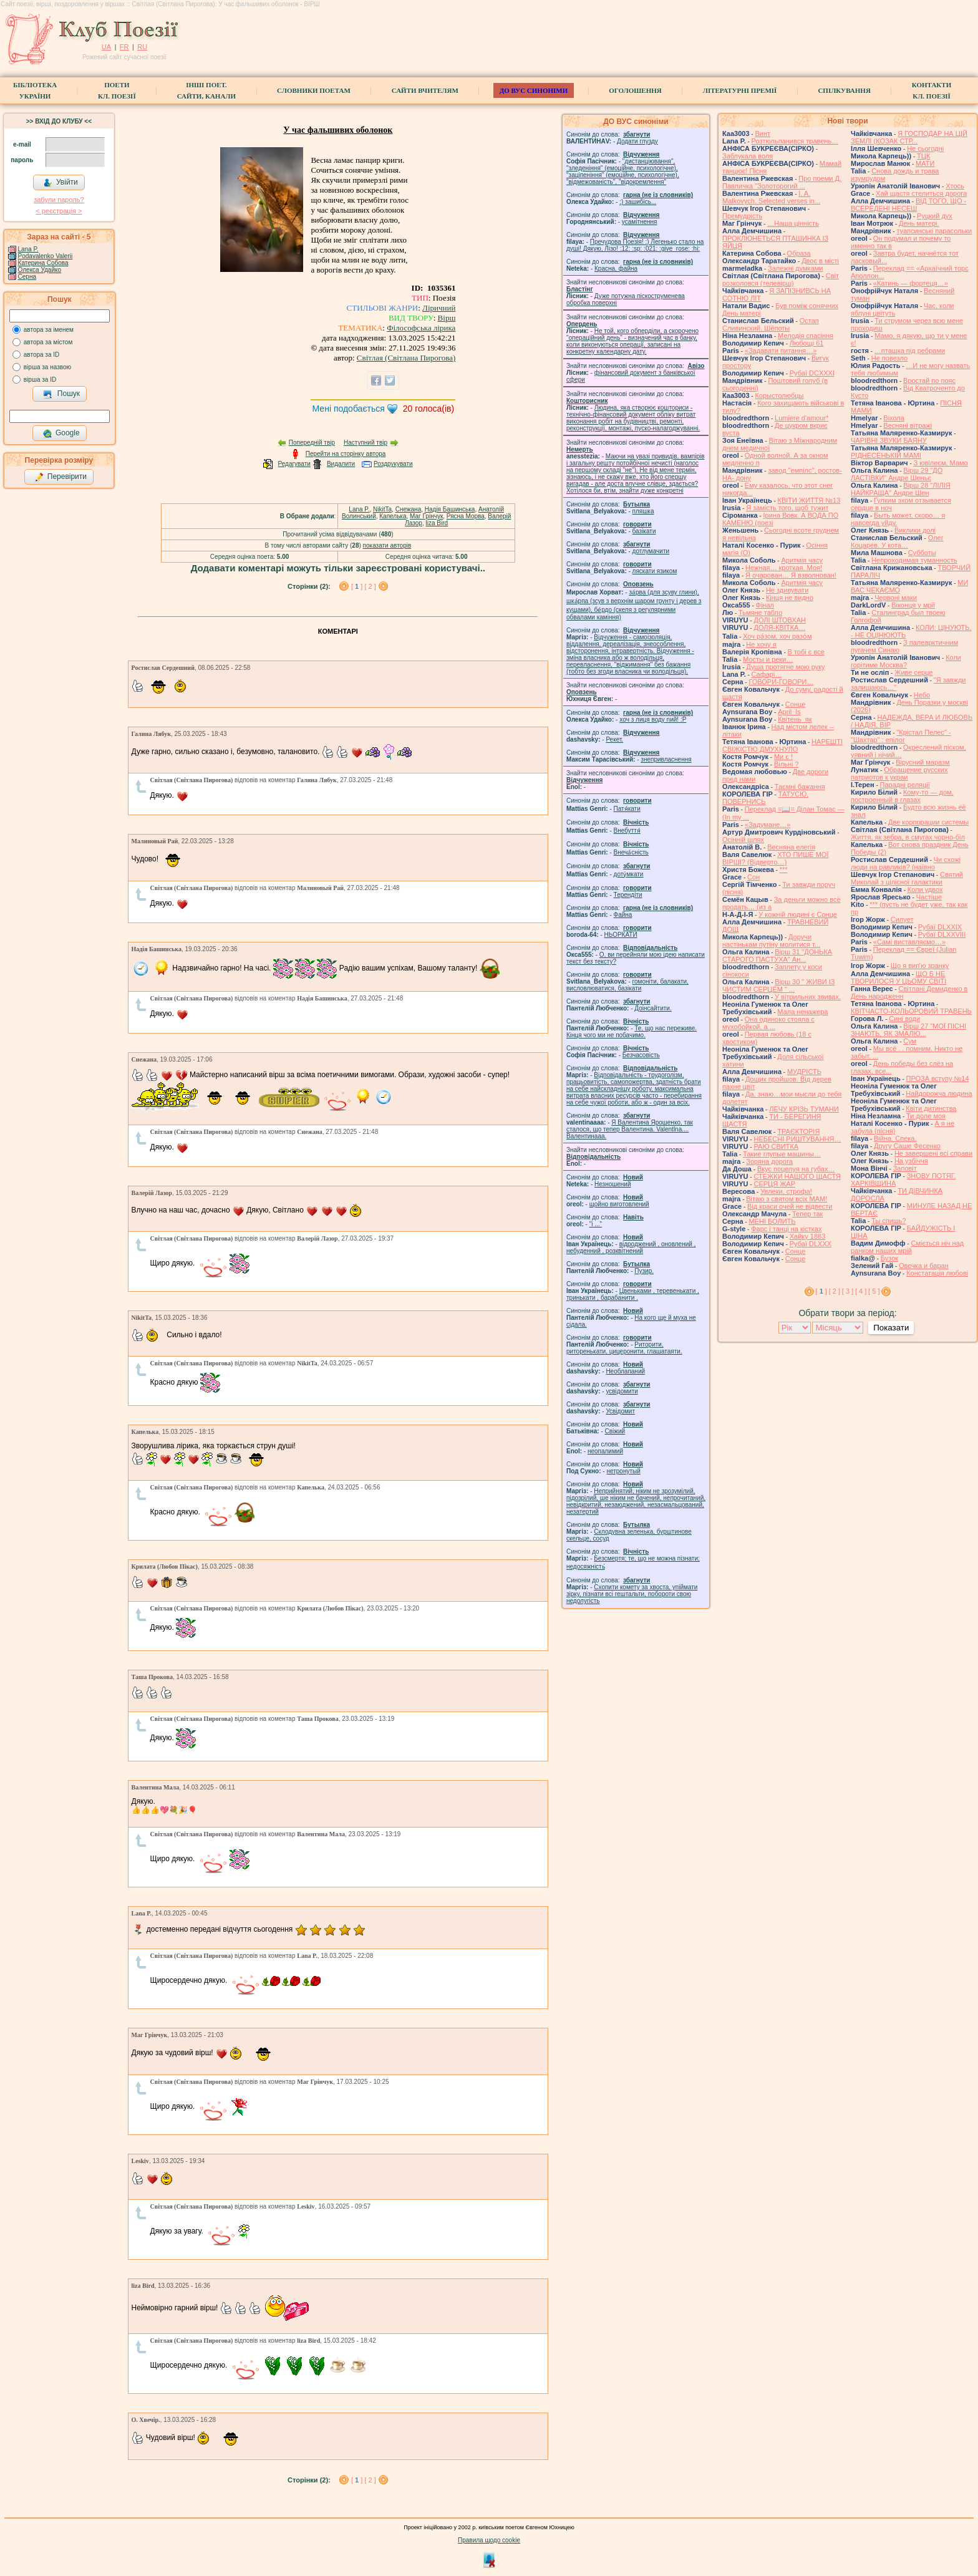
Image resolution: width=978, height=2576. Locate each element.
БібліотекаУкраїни (35, 90)
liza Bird (436, 523)
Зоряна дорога (769, 1161)
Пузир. (644, 1270)
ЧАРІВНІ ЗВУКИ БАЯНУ (889, 440)
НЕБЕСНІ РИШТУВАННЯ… (797, 1139)
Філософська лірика (421, 327)
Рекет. (614, 739)
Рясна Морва (466, 516)
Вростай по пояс (929, 380)
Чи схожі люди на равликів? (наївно (906, 863)
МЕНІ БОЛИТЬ (771, 1221)
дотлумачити (650, 551)
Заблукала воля (747, 156)
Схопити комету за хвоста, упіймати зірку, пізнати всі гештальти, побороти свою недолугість (631, 1594)
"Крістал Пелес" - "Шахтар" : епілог (901, 736)
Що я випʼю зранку (920, 965)
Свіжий (615, 1431)
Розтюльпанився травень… (795, 141)
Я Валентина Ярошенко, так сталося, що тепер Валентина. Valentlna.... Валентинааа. (629, 1129)
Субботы (922, 552)
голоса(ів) (429, 409)
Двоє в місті (820, 260)
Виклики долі (915, 530)
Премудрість (742, 216)
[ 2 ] (369, 586)
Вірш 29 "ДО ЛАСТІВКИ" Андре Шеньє (896, 474)
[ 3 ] (847, 1291)
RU (142, 47)
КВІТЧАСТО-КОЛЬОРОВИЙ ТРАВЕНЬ (911, 1011)
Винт (762, 133)
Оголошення (635, 90)
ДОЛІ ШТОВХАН (779, 620)
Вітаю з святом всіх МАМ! (786, 1199)
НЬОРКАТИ (620, 934)
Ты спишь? (888, 1220)
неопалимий (605, 1451)
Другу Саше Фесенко (907, 1146)
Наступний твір (365, 442)
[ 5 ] (873, 1291)
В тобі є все (806, 652)
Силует (902, 919)
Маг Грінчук (426, 516)
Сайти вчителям (425, 90)
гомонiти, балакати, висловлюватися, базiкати (627, 985)
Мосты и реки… (768, 659)
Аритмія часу (802, 560)
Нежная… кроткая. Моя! (783, 567)
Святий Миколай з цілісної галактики (907, 878)
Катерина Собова (43, 262)
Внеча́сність (631, 852)
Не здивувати (787, 590)
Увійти (60, 183)
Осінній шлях (743, 839)
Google (61, 433)
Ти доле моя (926, 1116)
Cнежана (408, 509)
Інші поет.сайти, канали (206, 90)
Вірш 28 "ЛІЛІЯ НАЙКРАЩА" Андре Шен (901, 489)
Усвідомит (620, 1411)
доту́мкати (629, 874)
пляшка (643, 511)
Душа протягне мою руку (785, 667)
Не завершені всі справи (933, 1153)
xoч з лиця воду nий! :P (652, 719)
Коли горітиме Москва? (906, 661)
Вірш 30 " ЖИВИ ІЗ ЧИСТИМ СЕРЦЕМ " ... (778, 985)
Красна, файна (615, 268)
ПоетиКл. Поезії (117, 90)
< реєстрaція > (59, 211)
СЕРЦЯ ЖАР (774, 1184)
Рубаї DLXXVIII (942, 934)
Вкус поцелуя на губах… (796, 1169)
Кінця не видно (789, 597)
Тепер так (807, 1214)
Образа (799, 253)
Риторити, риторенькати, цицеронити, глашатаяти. (624, 1348)
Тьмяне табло (760, 612)
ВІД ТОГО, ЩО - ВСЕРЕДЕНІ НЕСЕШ (908, 204)
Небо (922, 695)
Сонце (795, 704)
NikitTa (382, 509)
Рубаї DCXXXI (812, 373)
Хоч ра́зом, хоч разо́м (777, 636)
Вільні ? (786, 764)
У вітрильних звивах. (808, 996)
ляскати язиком (654, 571)
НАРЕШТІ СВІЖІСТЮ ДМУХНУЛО (782, 745)
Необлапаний (625, 1371)
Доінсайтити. (652, 1008)
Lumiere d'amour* (801, 418)
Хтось (955, 186)
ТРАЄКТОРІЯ (798, 1131)
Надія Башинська (450, 509)
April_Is (789, 711)
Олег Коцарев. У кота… (897, 541)
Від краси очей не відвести (789, 1206)
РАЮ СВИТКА (775, 1146)
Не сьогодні (925, 148)
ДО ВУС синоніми (534, 90)
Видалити (341, 463)
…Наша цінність (793, 223)
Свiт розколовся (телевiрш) (780, 279)
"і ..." (595, 1224)
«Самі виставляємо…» (909, 942)
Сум (909, 1041)
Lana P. (28, 249)
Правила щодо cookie (489, 2540)
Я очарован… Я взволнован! (790, 575)
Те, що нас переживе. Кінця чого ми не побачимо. (631, 1032)
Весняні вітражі (907, 425)
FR (124, 47)
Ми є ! (783, 756)
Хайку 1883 (808, 1236)
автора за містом (48, 342)
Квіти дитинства (931, 1108)
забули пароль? (59, 199)
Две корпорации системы (928, 822)
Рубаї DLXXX (810, 1243)
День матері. (919, 223)
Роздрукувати (393, 463)
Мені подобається (348, 409)
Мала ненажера (802, 1011)
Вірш (447, 317)
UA (106, 47)
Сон (753, 877)
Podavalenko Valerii (45, 256)
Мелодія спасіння (805, 335)
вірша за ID (40, 379)
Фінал (765, 605)
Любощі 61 (807, 343)
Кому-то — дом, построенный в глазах (902, 795)
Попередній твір (312, 442)
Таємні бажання (800, 786)
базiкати (644, 531)
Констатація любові (937, 1273)
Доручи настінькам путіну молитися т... (771, 940)
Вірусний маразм (922, 762)
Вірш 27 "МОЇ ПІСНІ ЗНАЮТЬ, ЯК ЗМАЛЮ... (908, 1029)
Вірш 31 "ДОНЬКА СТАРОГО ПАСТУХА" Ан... (777, 955)
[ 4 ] (860, 1291)
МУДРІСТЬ (804, 1071)
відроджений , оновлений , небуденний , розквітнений (630, 1247)
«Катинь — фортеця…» (910, 283)
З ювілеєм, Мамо (941, 463)
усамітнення (639, 221)
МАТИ (925, 163)
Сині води (904, 1018)
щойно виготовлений (619, 1204)
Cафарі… (767, 674)
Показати (891, 1327)
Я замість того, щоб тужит (787, 507)
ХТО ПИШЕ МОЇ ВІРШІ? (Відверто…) (775, 858)
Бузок (889, 1258)
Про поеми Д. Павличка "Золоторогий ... (781, 182)
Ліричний (438, 307)
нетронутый (623, 1471)
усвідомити (621, 1391)
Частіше (929, 897)
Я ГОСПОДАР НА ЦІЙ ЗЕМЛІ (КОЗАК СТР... (909, 137)
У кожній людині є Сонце (797, 914)
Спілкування (844, 90)
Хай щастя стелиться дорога (921, 193)
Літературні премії (740, 90)
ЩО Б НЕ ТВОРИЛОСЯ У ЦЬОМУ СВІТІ (898, 977)
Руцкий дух (934, 216)
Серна (27, 276)
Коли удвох (925, 889)
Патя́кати (627, 808)
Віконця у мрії (913, 605)
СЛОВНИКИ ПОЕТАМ (314, 90)
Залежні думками (795, 268)
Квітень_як (794, 719)
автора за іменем (49, 329)
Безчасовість (641, 1055)
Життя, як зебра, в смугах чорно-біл (908, 837)
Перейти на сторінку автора (346, 453)
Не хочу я (761, 644)
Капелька (392, 516)
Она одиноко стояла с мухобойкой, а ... (768, 1022)
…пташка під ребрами (909, 350)
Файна (623, 914)
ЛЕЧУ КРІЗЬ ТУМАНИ (804, 1109)
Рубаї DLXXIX (940, 927)
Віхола (893, 418)
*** (784, 869)
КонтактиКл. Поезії (931, 90)
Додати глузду (637, 141)
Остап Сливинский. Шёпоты (770, 324)
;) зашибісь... (637, 201)
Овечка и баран (924, 1265)
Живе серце (913, 672)
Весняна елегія (791, 847)
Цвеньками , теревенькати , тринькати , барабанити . (632, 1294)
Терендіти (628, 894)
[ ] (357, 586)
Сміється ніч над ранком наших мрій (907, 1246)
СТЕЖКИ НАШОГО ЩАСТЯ (796, 1176)
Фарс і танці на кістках (786, 1228)
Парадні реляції (905, 784)
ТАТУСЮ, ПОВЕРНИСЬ (765, 797)
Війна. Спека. (895, 1138)
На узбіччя (911, 1161)
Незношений (612, 1184)
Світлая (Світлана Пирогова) (406, 357)
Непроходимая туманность (914, 560)
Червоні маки (895, 597)
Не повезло (889, 358)
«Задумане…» (768, 824)
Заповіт (905, 1168)
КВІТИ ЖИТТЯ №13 (809, 500)
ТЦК (923, 156)
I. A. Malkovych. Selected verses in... (771, 197)
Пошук (61, 394)
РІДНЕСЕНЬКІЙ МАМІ (886, 455)
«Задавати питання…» (781, 350)
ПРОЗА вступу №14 (937, 1078)
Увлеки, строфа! (786, 1191)
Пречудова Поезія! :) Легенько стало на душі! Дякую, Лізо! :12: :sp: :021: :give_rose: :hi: (635, 245)
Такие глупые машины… (782, 1154)
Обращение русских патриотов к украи (899, 773)
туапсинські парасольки (934, 231)
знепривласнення (666, 759)
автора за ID (42, 354)
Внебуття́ (627, 830)
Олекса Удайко (40, 269)
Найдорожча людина (939, 1093)
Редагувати (294, 463)
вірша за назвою (47, 367)
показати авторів (387, 545)
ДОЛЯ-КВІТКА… (779, 627)
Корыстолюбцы (779, 395)
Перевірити (60, 477)
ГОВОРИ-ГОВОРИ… (780, 681)
